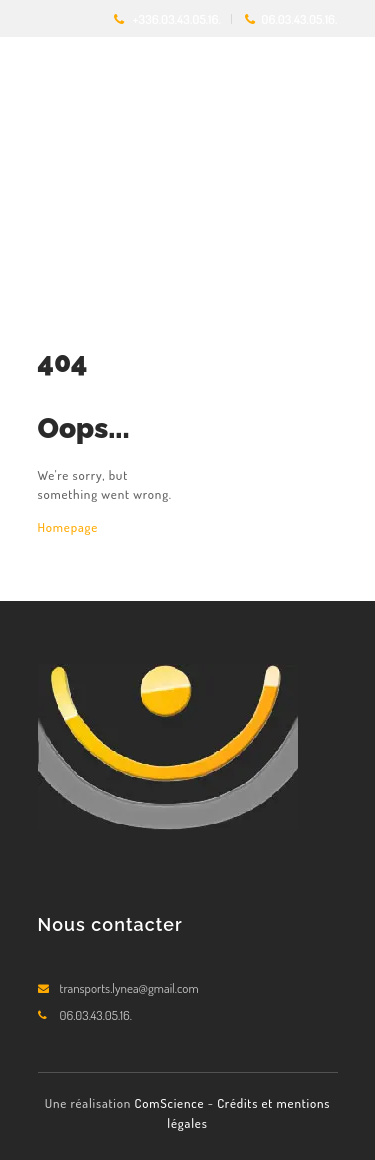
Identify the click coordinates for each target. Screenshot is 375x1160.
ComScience (170, 1103)
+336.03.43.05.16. (177, 19)
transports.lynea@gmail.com (129, 988)
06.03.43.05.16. (299, 19)
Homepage (68, 527)
